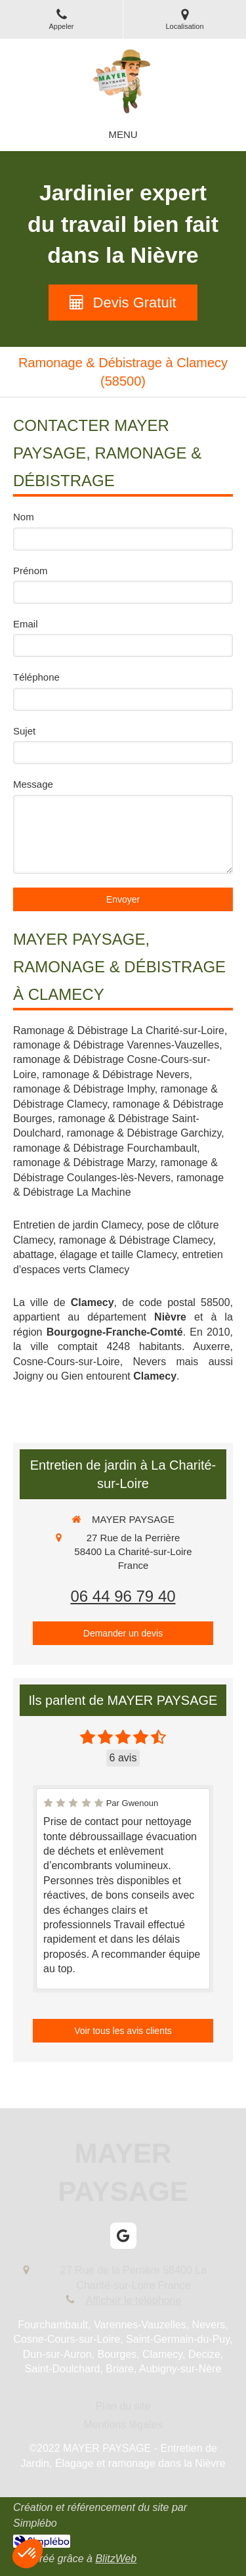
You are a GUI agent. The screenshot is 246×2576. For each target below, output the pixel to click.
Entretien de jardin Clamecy (77, 1225)
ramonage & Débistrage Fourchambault (105, 1148)
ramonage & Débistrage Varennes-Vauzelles (116, 1045)
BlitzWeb (115, 2558)
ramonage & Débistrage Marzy (84, 1162)
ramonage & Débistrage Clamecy (136, 1240)
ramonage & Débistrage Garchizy (144, 1133)
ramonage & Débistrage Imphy (84, 1089)
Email (25, 623)
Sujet (24, 730)
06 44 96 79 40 (122, 1596)
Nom (23, 516)
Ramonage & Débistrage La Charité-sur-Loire (118, 1030)
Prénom (30, 570)
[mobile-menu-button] (122, 134)
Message (33, 784)
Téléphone (36, 677)
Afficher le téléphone (134, 2300)
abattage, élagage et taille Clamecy (94, 1254)
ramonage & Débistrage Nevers (115, 1074)
